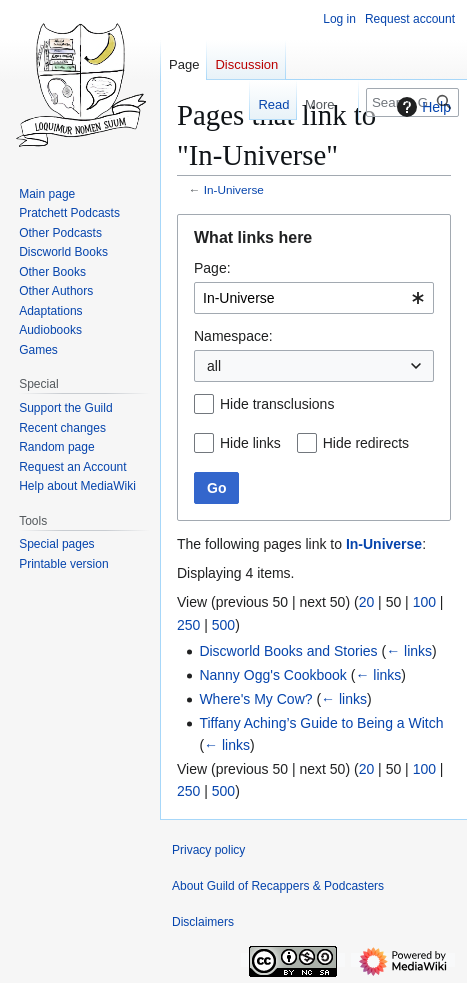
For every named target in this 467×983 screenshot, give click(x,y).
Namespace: (233, 336)
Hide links (250, 443)
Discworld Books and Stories (288, 651)
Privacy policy (208, 850)
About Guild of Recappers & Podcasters (278, 886)
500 (223, 625)
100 (424, 602)
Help (421, 107)
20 (367, 602)
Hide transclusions (277, 404)
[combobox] (314, 298)
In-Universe (234, 189)
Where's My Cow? (255, 699)
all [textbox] (214, 366)
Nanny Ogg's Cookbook (272, 675)
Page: (212, 268)
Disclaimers (203, 922)
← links (409, 651)
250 (188, 625)
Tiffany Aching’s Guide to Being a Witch (321, 723)
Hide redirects (366, 443)
